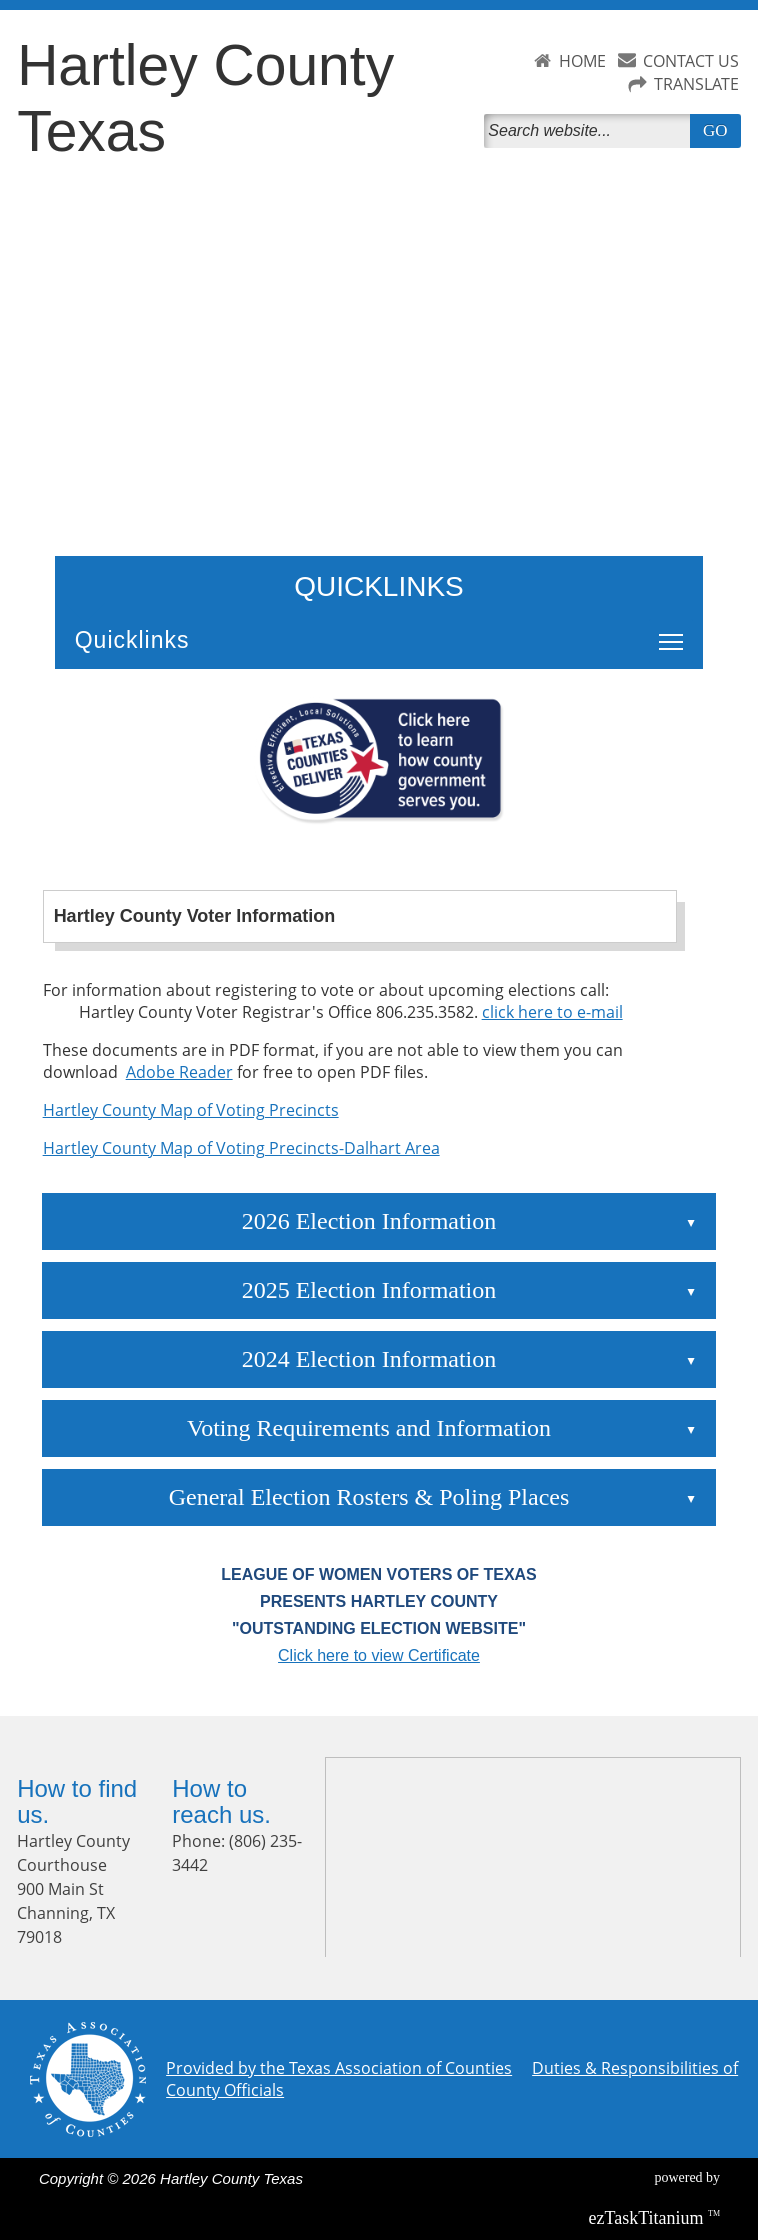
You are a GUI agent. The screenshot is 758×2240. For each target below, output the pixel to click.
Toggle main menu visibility (676, 631)
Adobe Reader (179, 1072)
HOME (582, 61)
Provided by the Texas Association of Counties (339, 2068)
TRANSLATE (696, 84)
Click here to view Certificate (379, 1655)
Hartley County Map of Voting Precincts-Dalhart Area (241, 1148)
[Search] (590, 131)
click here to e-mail (552, 1012)
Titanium (649, 2218)
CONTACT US (691, 61)
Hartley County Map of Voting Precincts (191, 1110)
